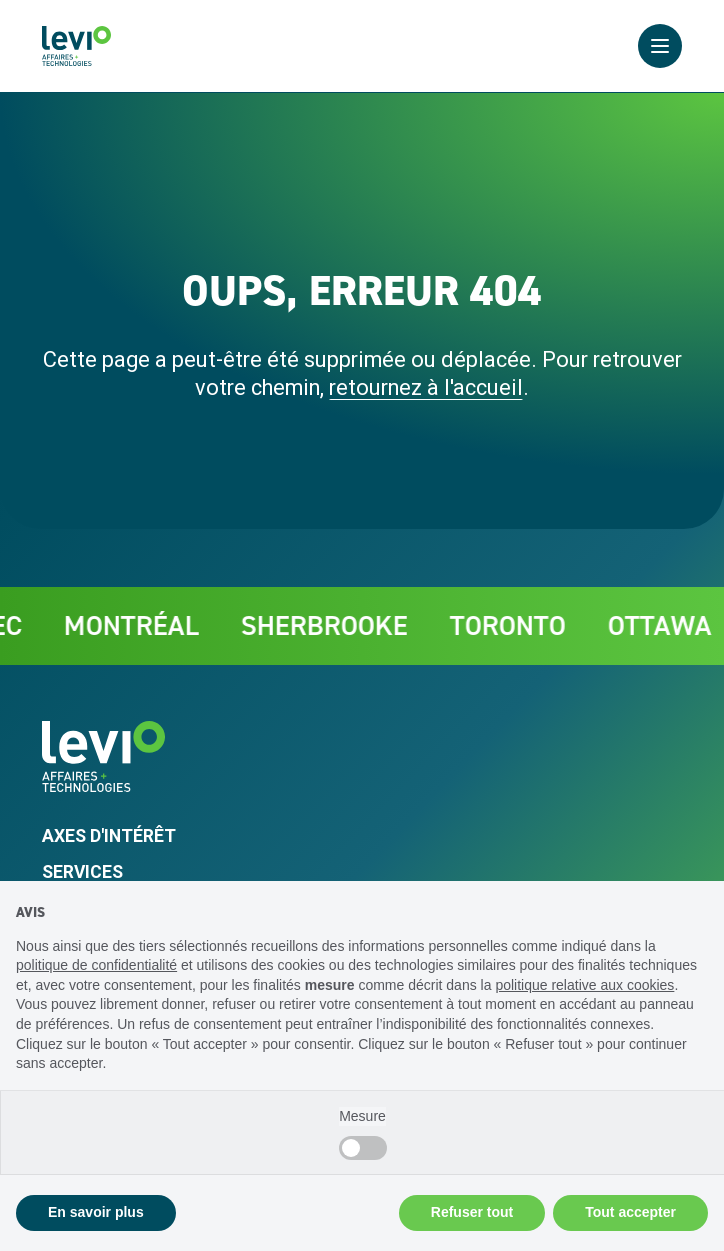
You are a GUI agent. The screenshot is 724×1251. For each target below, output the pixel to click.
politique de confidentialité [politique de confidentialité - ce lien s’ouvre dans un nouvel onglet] (96, 965)
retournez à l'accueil (426, 387)
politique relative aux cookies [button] (584, 985)
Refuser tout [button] (472, 1212)
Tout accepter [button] (630, 1212)
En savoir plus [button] (96, 1212)
